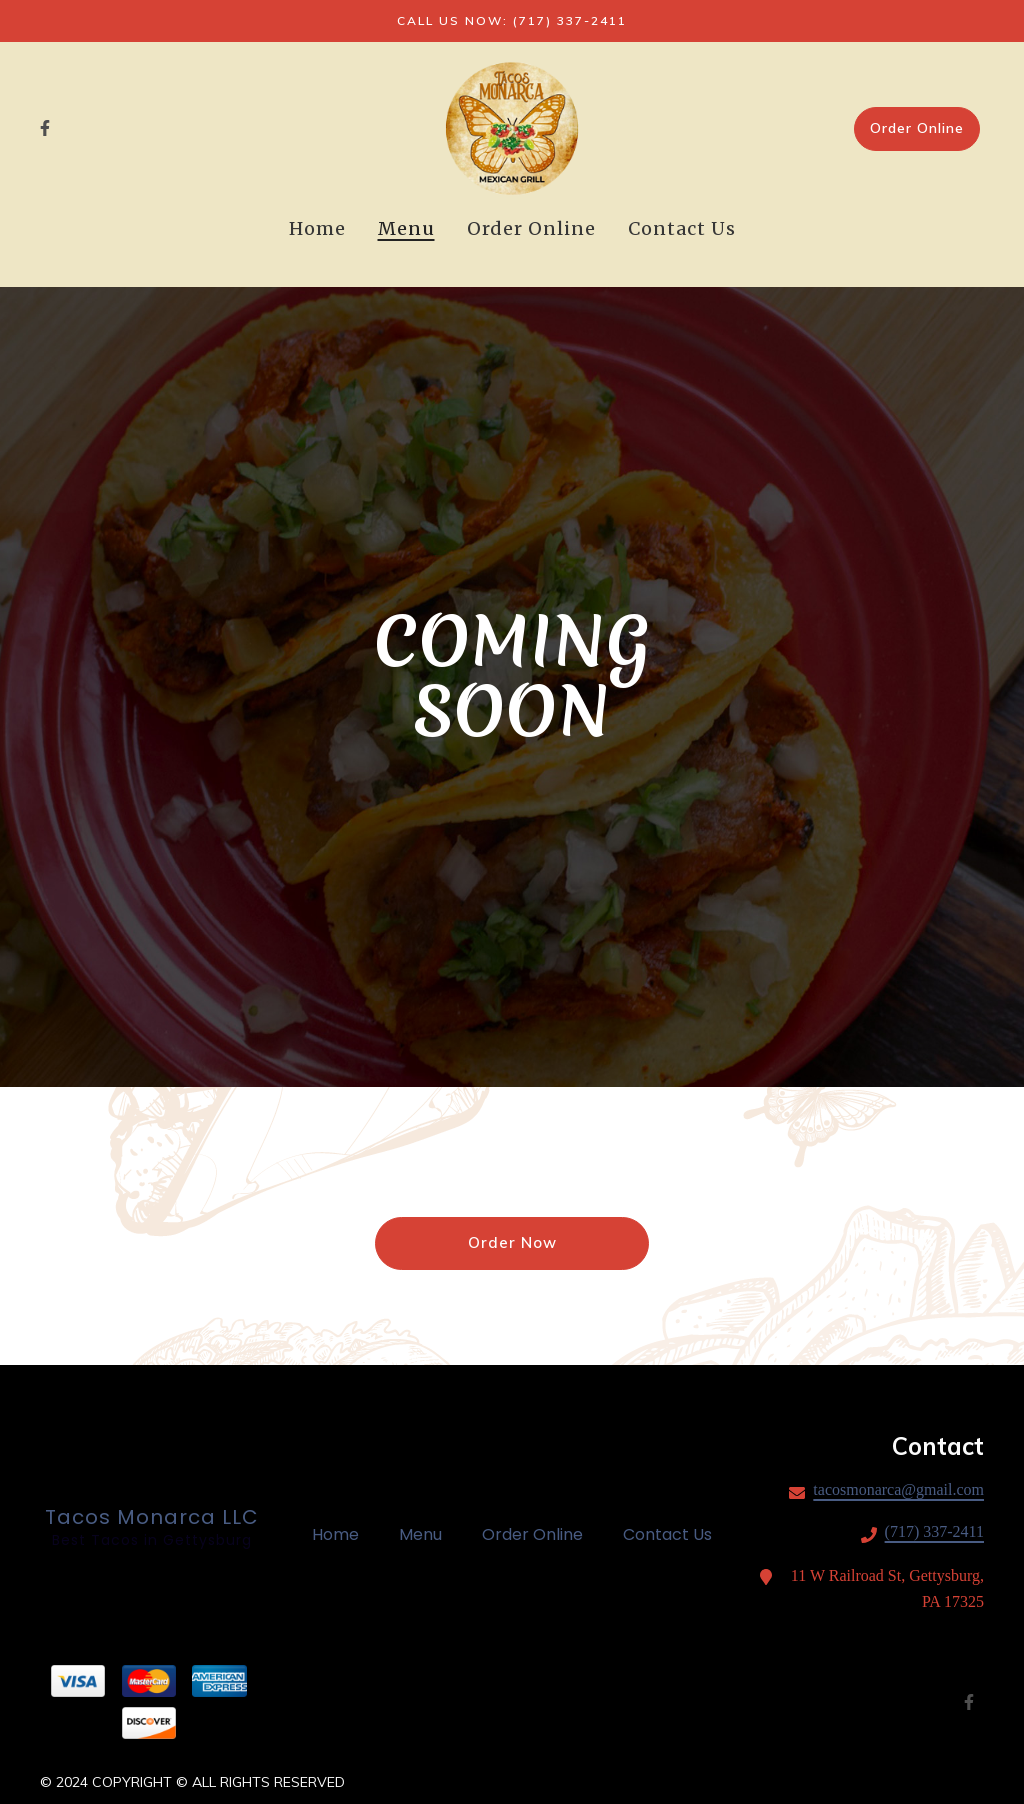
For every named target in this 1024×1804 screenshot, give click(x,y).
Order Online (917, 128)
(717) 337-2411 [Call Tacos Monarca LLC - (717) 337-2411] (934, 1531)
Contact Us (673, 1534)
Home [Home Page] (317, 228)
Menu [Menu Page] (406, 228)
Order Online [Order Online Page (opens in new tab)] (531, 228)
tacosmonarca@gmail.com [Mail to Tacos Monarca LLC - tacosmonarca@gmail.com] (898, 1489)
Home (341, 1534)
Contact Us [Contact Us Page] (682, 228)
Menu (426, 1534)
